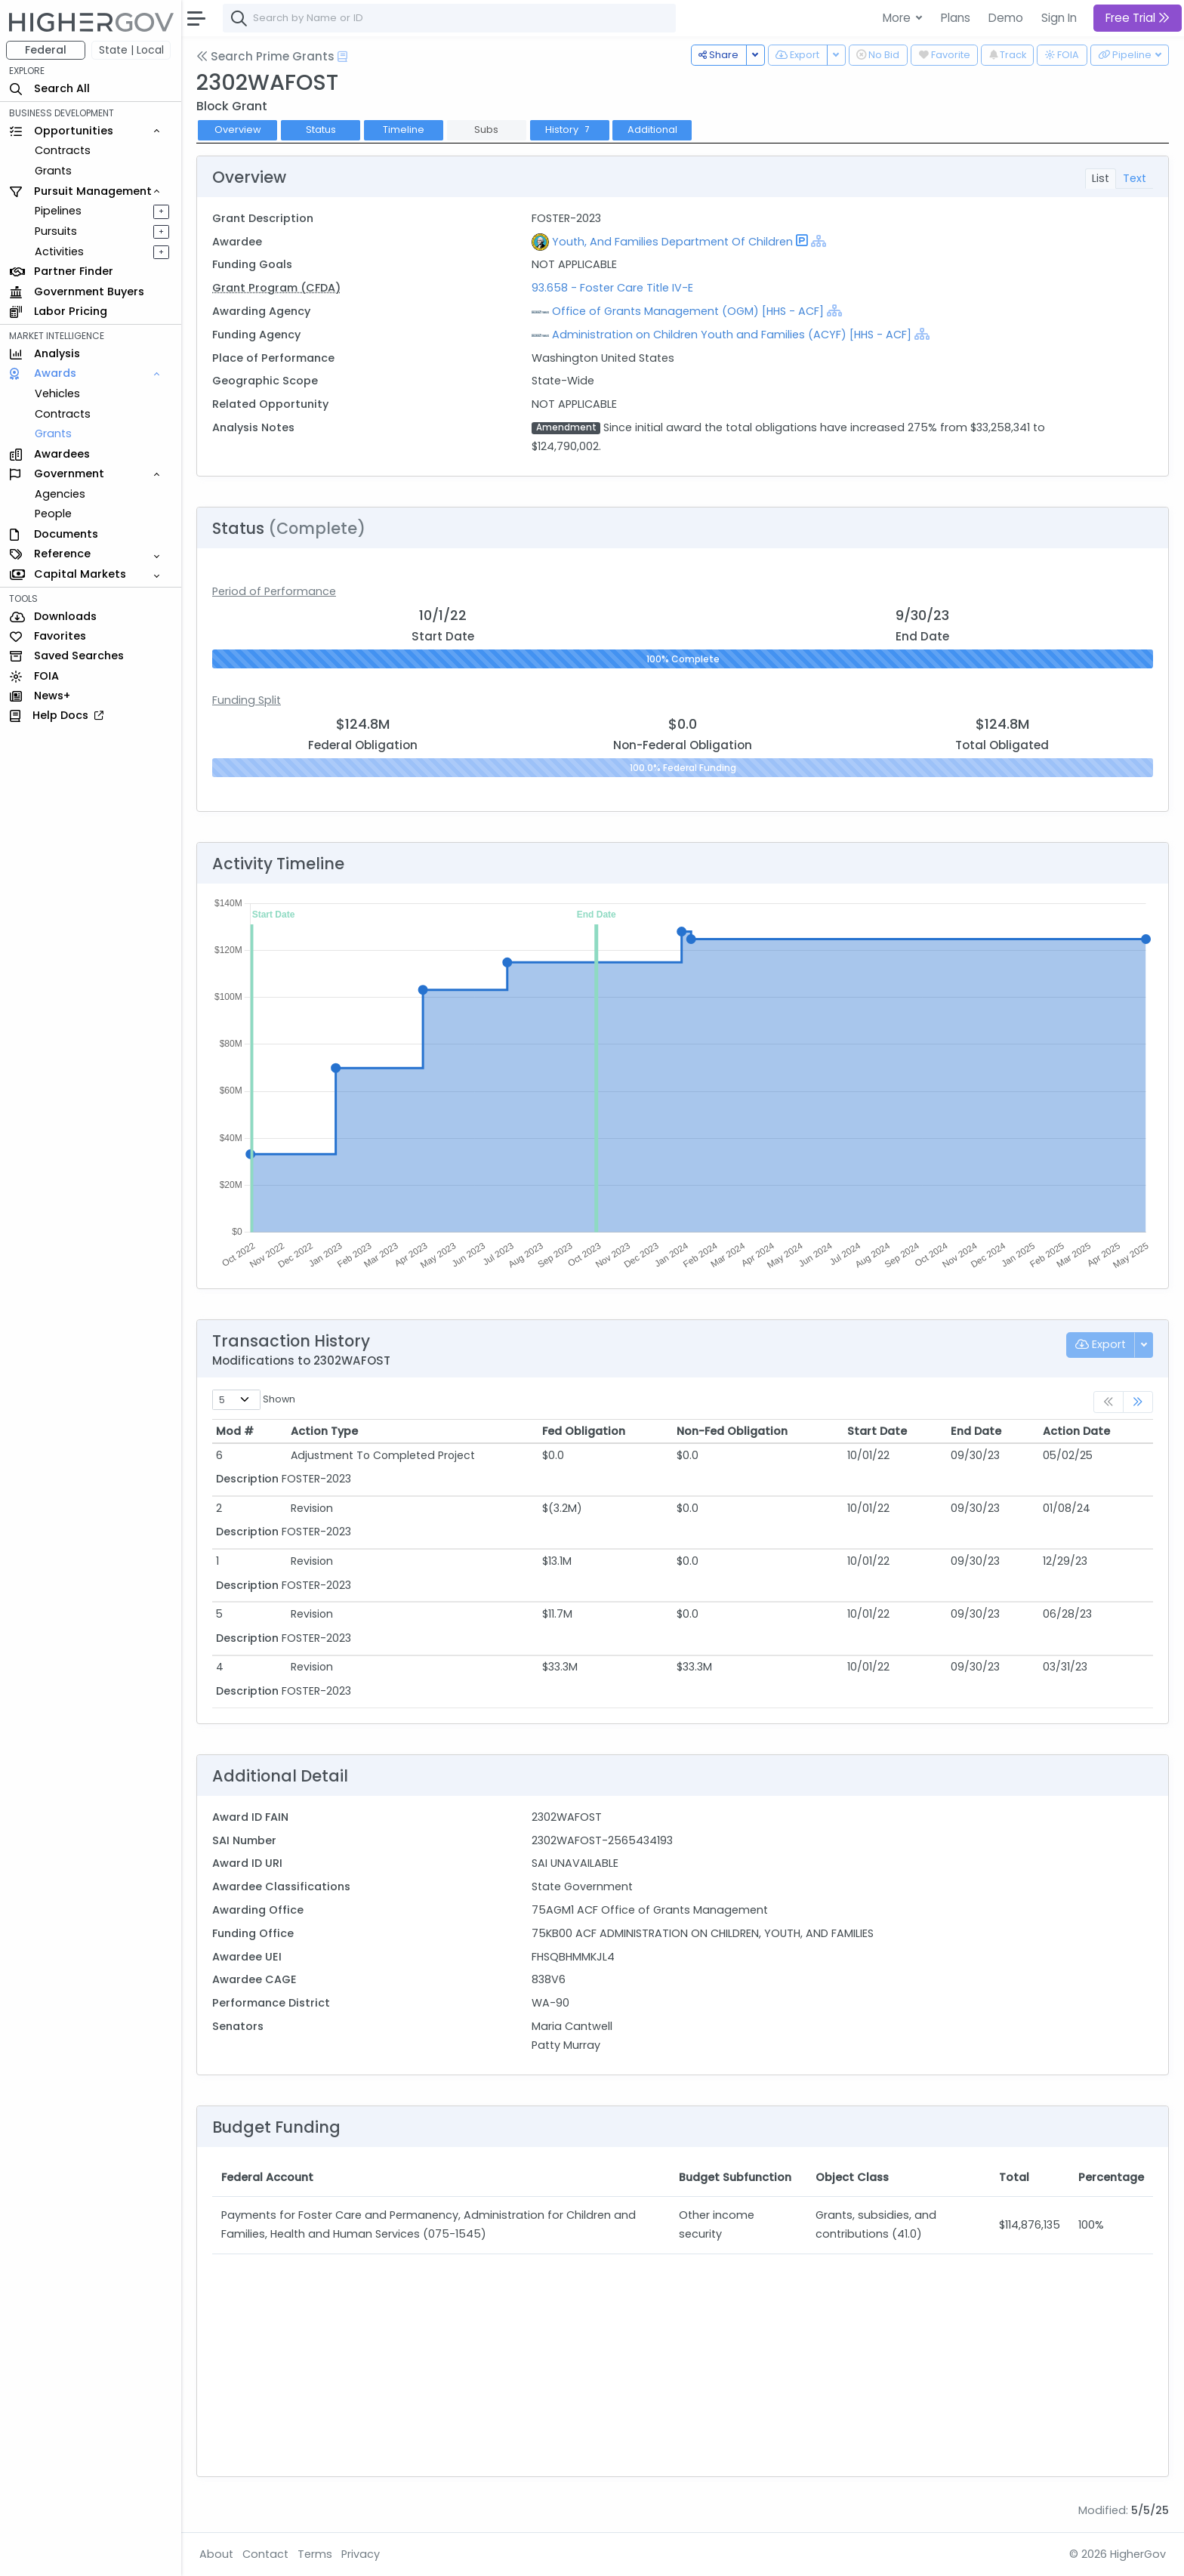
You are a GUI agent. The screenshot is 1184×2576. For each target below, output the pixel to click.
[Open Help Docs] (342, 56)
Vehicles (57, 393)
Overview (237, 129)
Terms (315, 2554)
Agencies (60, 493)
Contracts (63, 150)
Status (321, 129)
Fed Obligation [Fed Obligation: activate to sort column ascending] (583, 1431)
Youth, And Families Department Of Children (672, 241)
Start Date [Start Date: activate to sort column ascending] (877, 1431)
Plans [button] (955, 18)
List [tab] (1100, 178)
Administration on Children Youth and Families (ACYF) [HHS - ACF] (731, 334)
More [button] (898, 18)
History (569, 129)
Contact (265, 2554)
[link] (1138, 1402)
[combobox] (449, 18)
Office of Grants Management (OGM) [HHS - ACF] (688, 311)
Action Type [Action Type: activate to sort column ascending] (324, 1431)
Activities (59, 251)
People (53, 513)
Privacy (360, 2554)
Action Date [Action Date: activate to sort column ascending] (1076, 1431)
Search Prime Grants (265, 56)
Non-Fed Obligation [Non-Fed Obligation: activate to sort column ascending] (732, 1431)
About (216, 2554)
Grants (53, 170)
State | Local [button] (131, 49)
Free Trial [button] (1137, 18)
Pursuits (56, 231)
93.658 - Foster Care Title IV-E (612, 287)
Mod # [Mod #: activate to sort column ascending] (235, 1431)
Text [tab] (1134, 178)
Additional (652, 129)
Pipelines (58, 210)
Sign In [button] (1059, 18)
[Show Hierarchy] (818, 241)
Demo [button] (1005, 18)
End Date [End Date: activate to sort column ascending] (976, 1431)
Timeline (403, 129)
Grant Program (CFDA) (276, 287)
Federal (45, 49)
